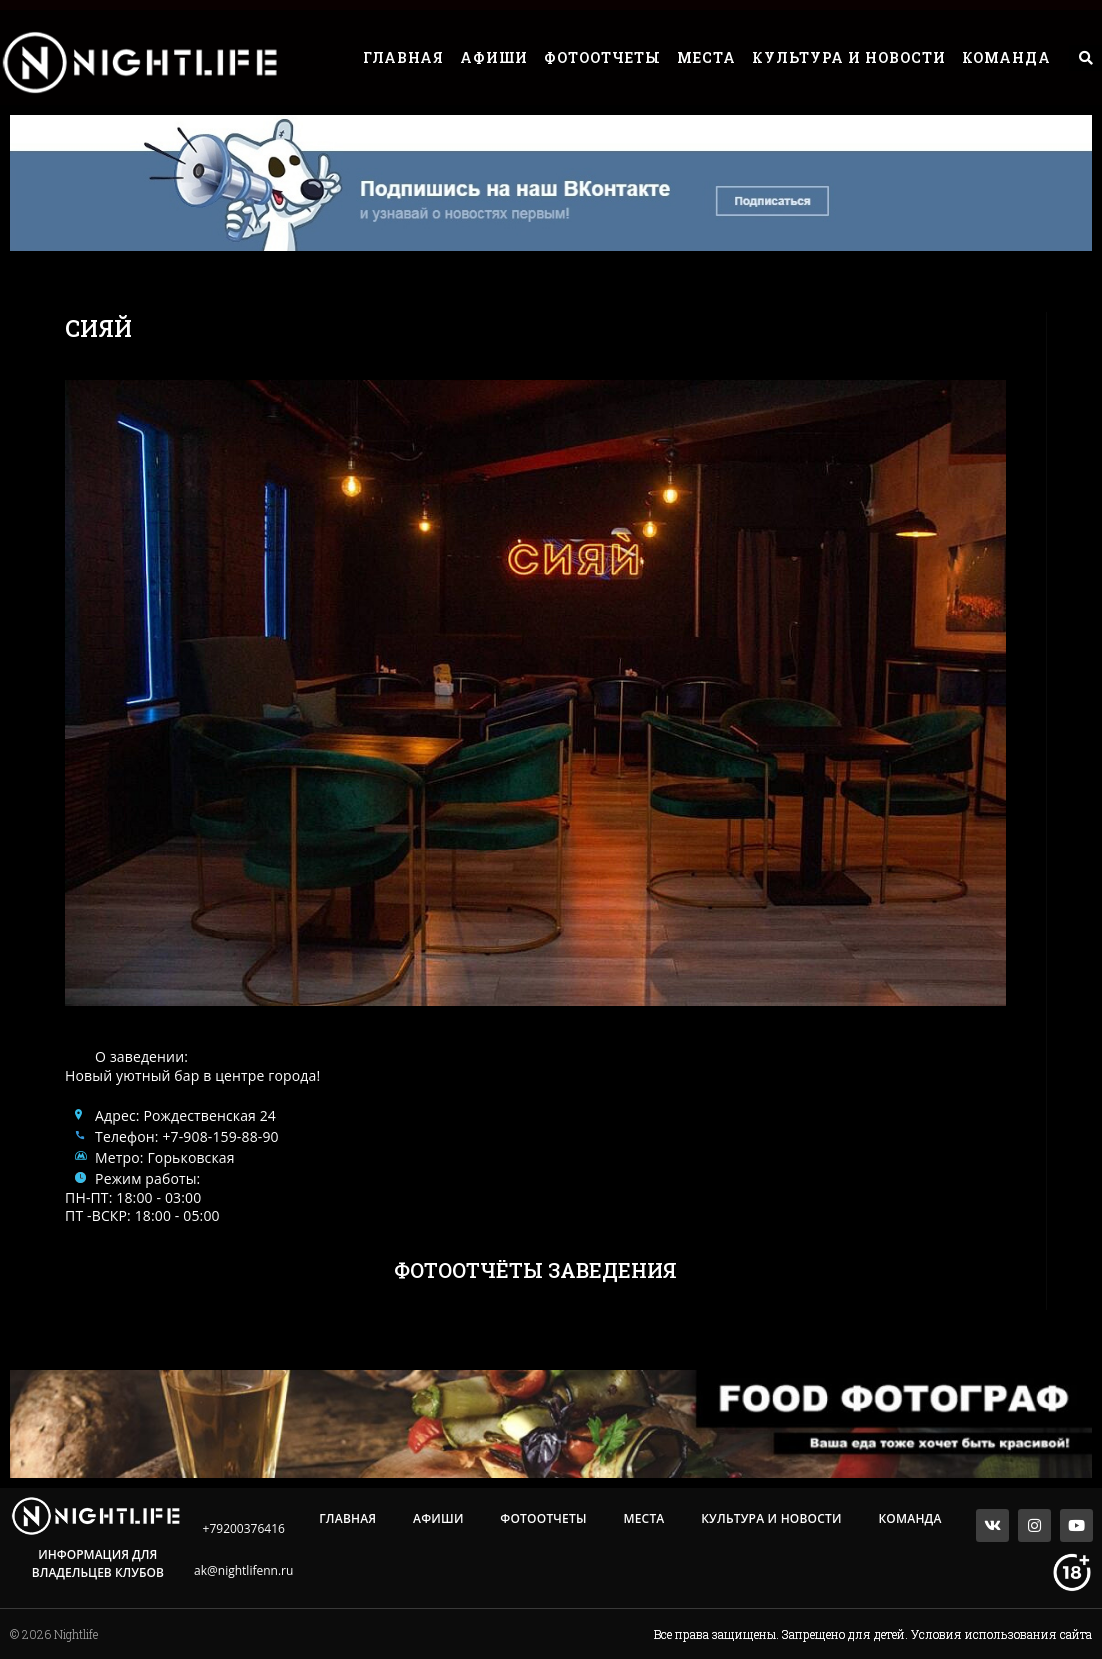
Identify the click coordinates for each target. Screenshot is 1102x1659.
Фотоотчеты (602, 57)
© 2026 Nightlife (54, 1634)
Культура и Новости (849, 57)
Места (706, 57)
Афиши (494, 57)
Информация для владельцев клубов (98, 1563)
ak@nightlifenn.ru (243, 1570)
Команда (1006, 57)
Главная (403, 57)
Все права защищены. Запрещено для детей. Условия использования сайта (873, 1634)
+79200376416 (244, 1528)
